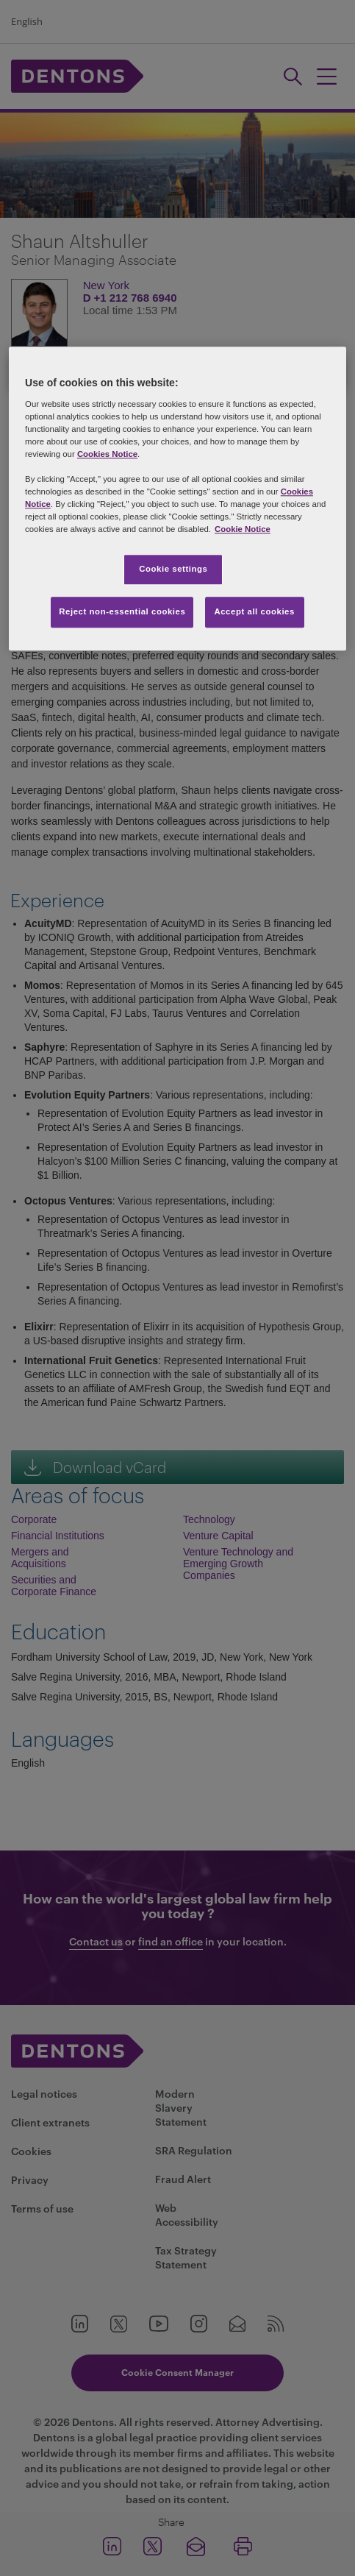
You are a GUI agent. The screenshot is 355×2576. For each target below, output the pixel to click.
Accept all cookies (254, 612)
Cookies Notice (107, 454)
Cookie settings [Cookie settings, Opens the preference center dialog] (173, 569)
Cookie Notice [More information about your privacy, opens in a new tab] (242, 529)
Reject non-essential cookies (122, 612)
